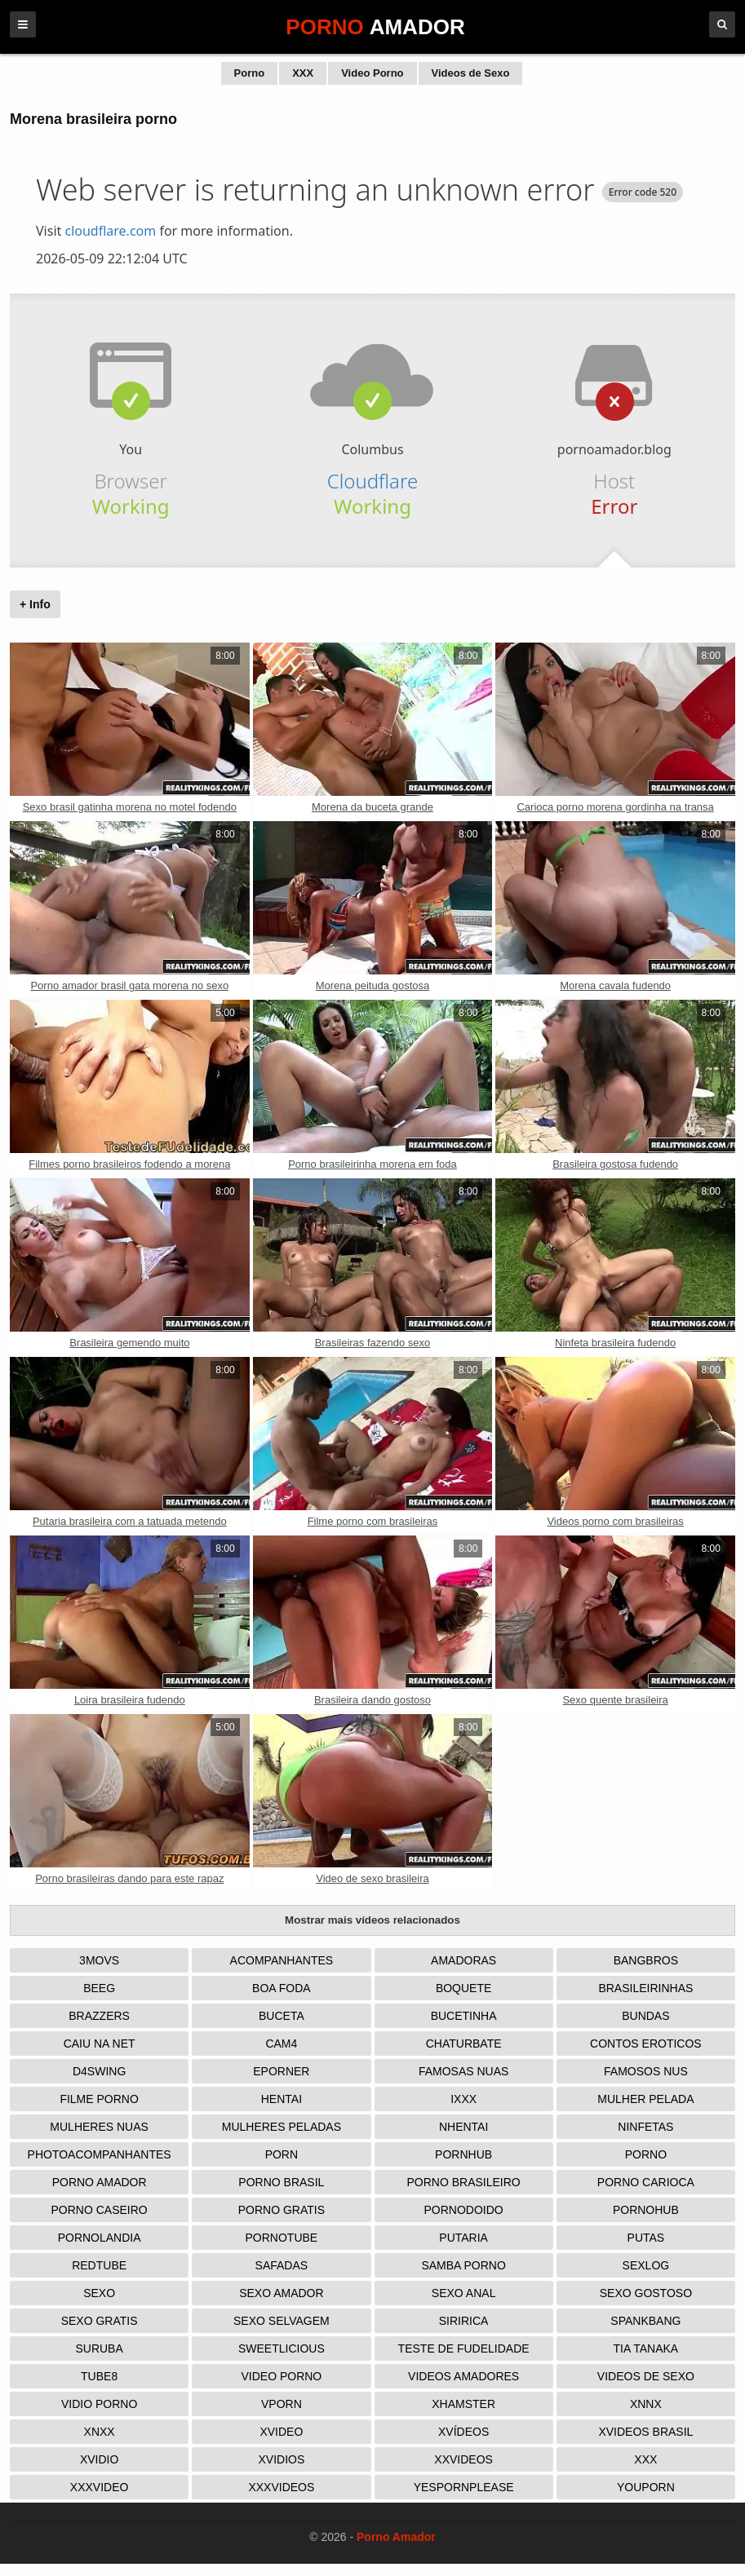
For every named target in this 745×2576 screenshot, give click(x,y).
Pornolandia (99, 2237)
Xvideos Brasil (645, 2431)
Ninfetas (645, 2126)
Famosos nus (646, 2071)
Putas (646, 2237)
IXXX (463, 2098)
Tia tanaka (646, 2348)
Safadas (281, 2265)
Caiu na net (99, 2043)
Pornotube (282, 2237)
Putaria (463, 2237)
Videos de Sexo (471, 73)
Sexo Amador (281, 2293)
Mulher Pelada (645, 2098)
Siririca (464, 2320)
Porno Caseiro (99, 2209)
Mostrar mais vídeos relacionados (372, 1920)
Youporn (646, 2487)
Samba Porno (463, 2265)
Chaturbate (464, 2043)
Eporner (281, 2071)
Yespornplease (464, 2487)
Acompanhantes (282, 1960)
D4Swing (99, 2071)
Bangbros (646, 1960)
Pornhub (463, 2154)
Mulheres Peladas (281, 2126)
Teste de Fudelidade (464, 2348)
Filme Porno (99, 2098)
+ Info (35, 604)
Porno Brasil (281, 2182)
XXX (302, 73)
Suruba (98, 2348)
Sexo (99, 2293)
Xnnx (646, 2403)
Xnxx (99, 2431)
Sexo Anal (464, 2293)
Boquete (463, 1988)
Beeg (99, 1988)
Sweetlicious (281, 2348)
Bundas (645, 2015)
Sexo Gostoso (646, 2293)
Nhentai (463, 2126)
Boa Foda (281, 1988)
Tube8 (99, 2376)
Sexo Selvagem (281, 2320)
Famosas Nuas (463, 2071)
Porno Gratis (281, 2209)
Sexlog (646, 2265)
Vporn (281, 2403)
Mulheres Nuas (99, 2126)
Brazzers (99, 2015)
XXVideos (463, 2459)
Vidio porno (99, 2403)
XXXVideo (99, 2487)
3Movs (99, 1960)
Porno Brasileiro (463, 2182)
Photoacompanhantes (99, 2154)
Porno (249, 73)
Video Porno (372, 73)
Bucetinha (464, 2015)
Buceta (281, 2015)
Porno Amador (99, 2182)
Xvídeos (463, 2431)
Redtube (99, 2265)
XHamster (463, 2403)
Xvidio (99, 2459)
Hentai (281, 2098)
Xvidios (281, 2459)
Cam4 (281, 2043)
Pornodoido (463, 2209)
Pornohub (646, 2209)
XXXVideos (281, 2487)
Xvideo (281, 2431)
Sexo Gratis (99, 2320)
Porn (281, 2154)
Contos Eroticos (646, 2043)
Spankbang (645, 2320)
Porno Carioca (645, 2182)
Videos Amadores (463, 2376)
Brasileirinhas (645, 1988)
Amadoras (463, 1960)
